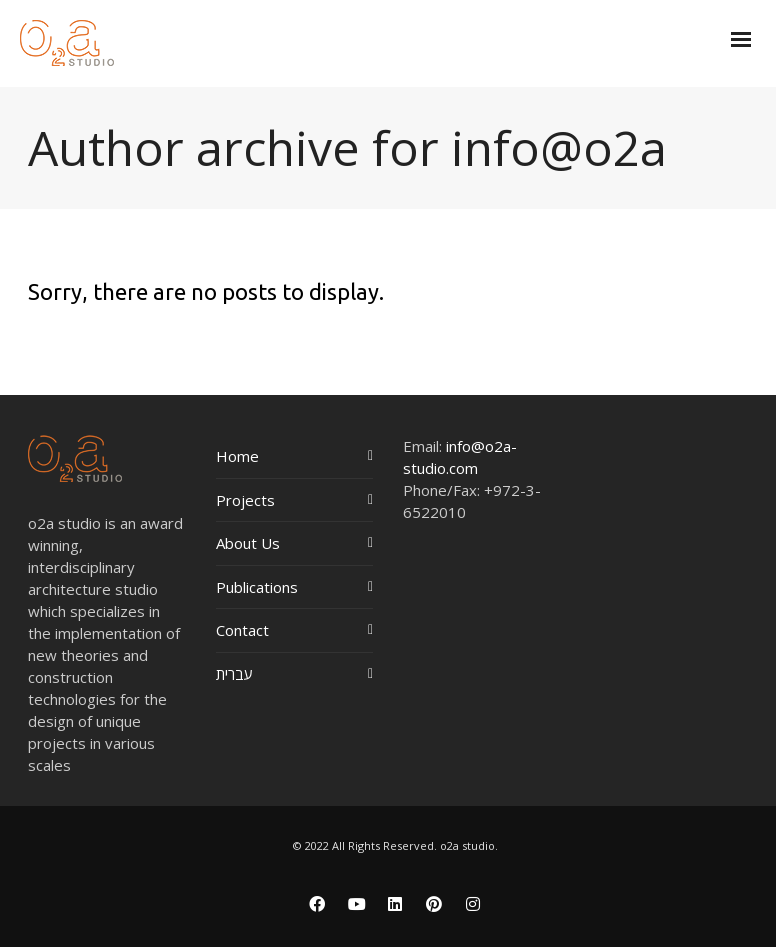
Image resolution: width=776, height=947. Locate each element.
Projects (245, 500)
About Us (248, 543)
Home (237, 456)
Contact (242, 630)
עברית (234, 674)
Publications (257, 587)
